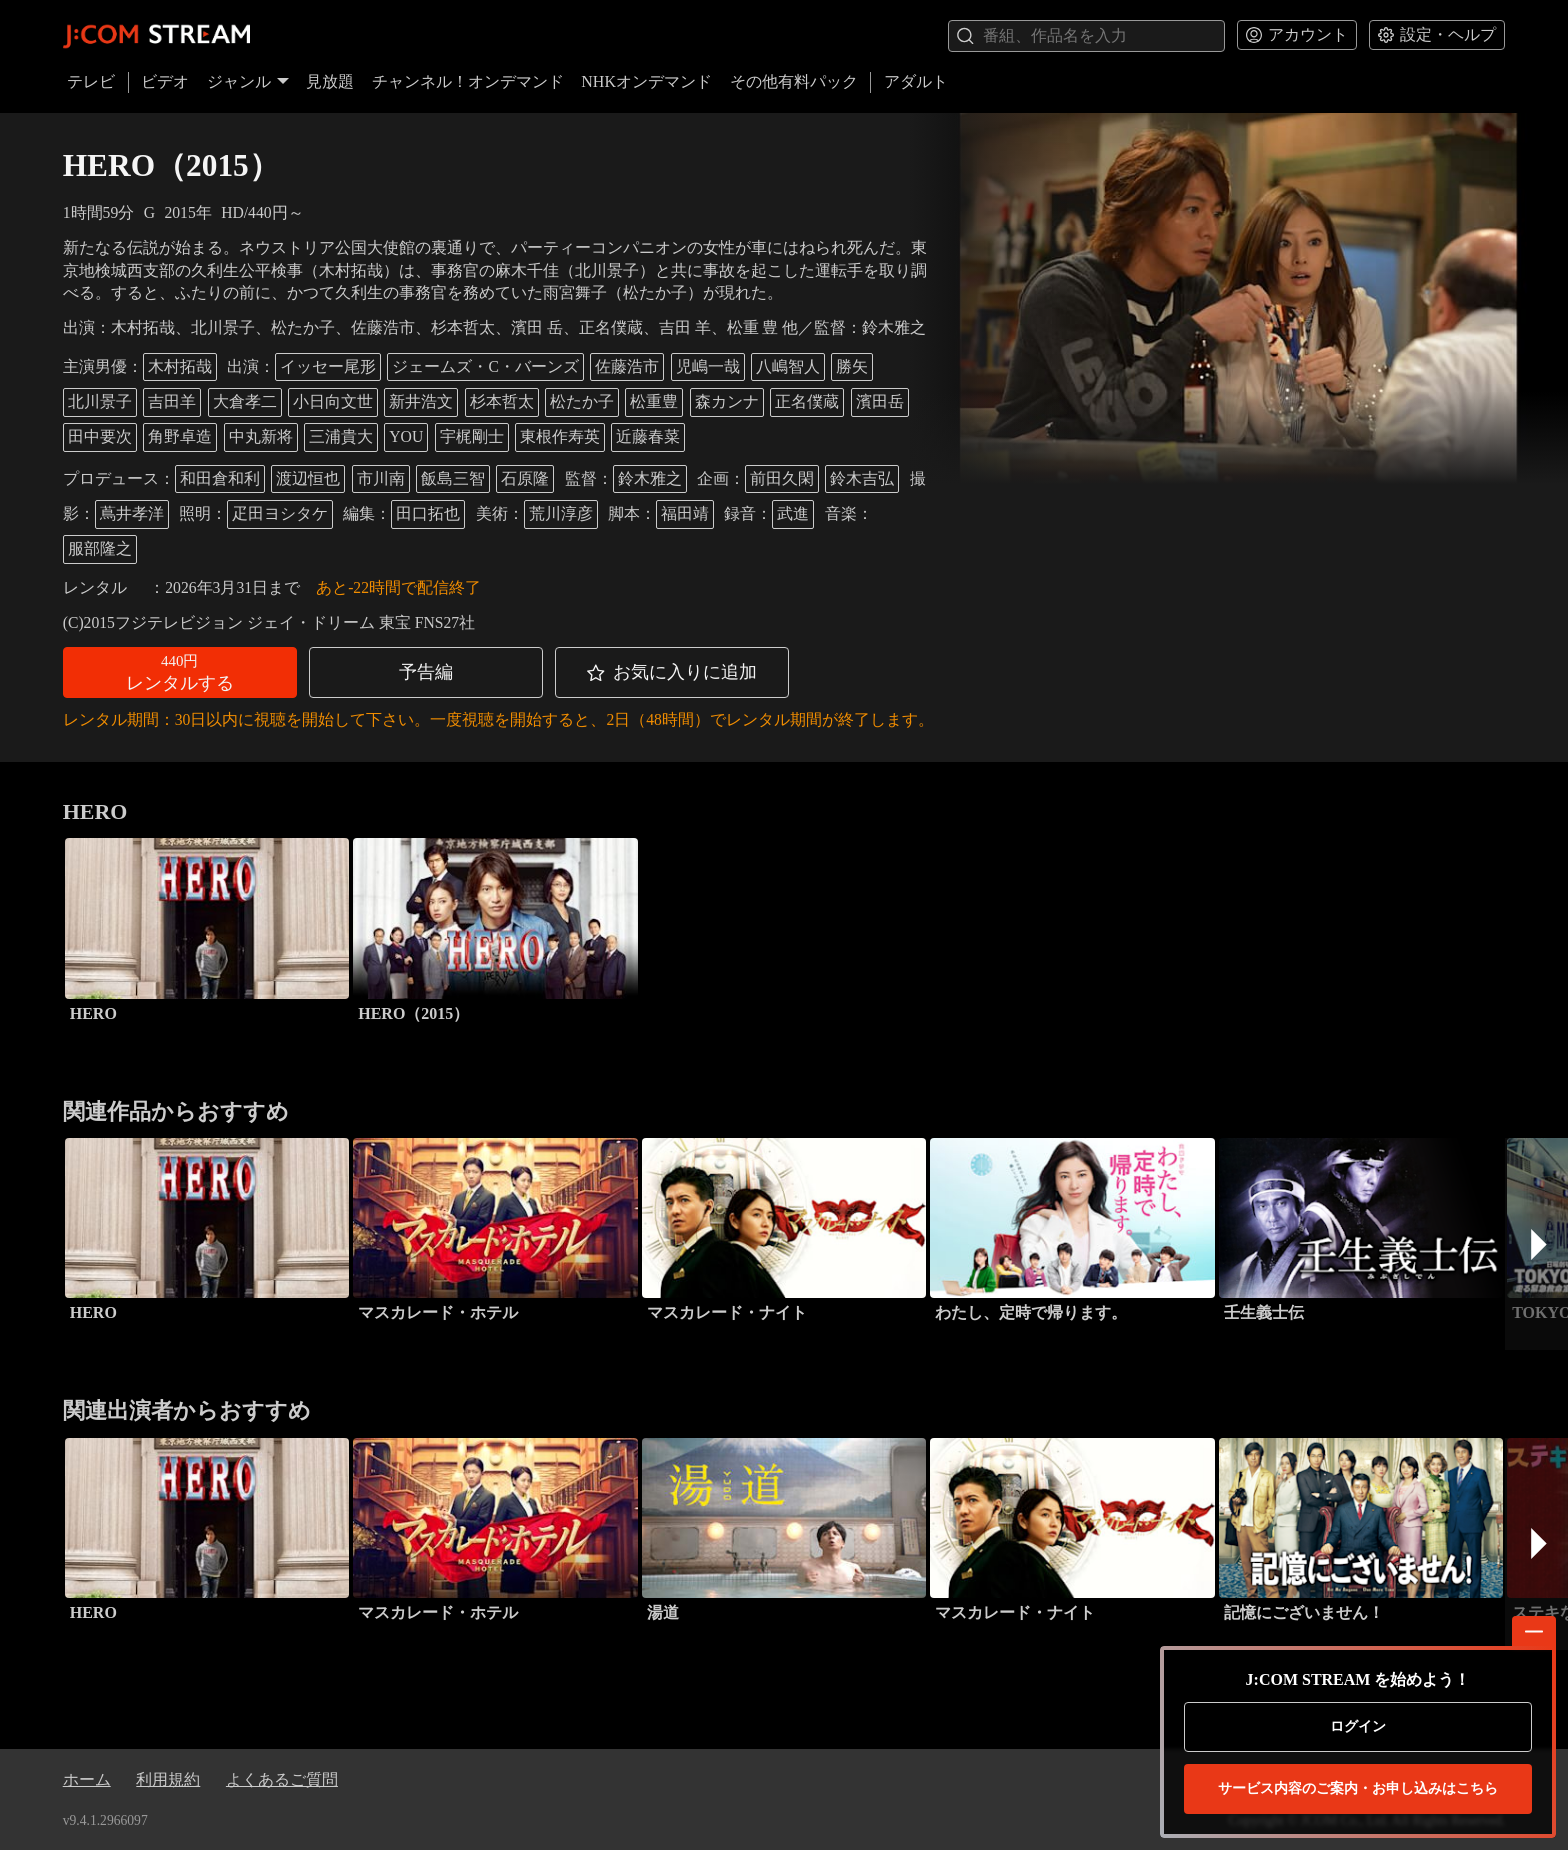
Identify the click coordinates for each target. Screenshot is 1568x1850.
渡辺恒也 (308, 478)
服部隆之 (100, 548)
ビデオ (165, 81)
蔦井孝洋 (132, 513)
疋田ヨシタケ (280, 513)
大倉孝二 (245, 401)
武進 (793, 513)
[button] (180, 672)
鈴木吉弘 (862, 478)
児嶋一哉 (708, 366)
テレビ (91, 81)
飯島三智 (453, 478)
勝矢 (852, 366)
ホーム (87, 1779)
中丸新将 (261, 436)
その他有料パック (794, 81)
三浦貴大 (341, 436)
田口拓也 (428, 513)
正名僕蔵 (807, 401)
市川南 (381, 478)
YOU (406, 436)
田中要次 (100, 436)
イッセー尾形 (328, 366)
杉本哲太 (502, 401)
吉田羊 (172, 401)
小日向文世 (333, 401)
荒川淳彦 (561, 513)
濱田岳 (880, 401)
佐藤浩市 (627, 366)
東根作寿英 (560, 436)
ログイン (1358, 1726)
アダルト (916, 81)
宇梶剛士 (472, 436)
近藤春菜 (648, 436)
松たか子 (582, 401)
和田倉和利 (220, 478)
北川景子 (100, 401)
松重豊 (654, 401)
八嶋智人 (788, 366)
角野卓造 (180, 436)
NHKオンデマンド (646, 81)
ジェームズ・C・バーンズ (485, 366)
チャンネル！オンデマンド (468, 81)
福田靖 (685, 513)
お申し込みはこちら (1358, 1789)
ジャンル (248, 81)
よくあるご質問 (282, 1779)
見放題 (330, 81)
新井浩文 (421, 401)
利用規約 (168, 1779)
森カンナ (727, 401)
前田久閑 (782, 478)
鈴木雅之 (650, 478)
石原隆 (525, 478)
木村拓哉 (180, 366)
